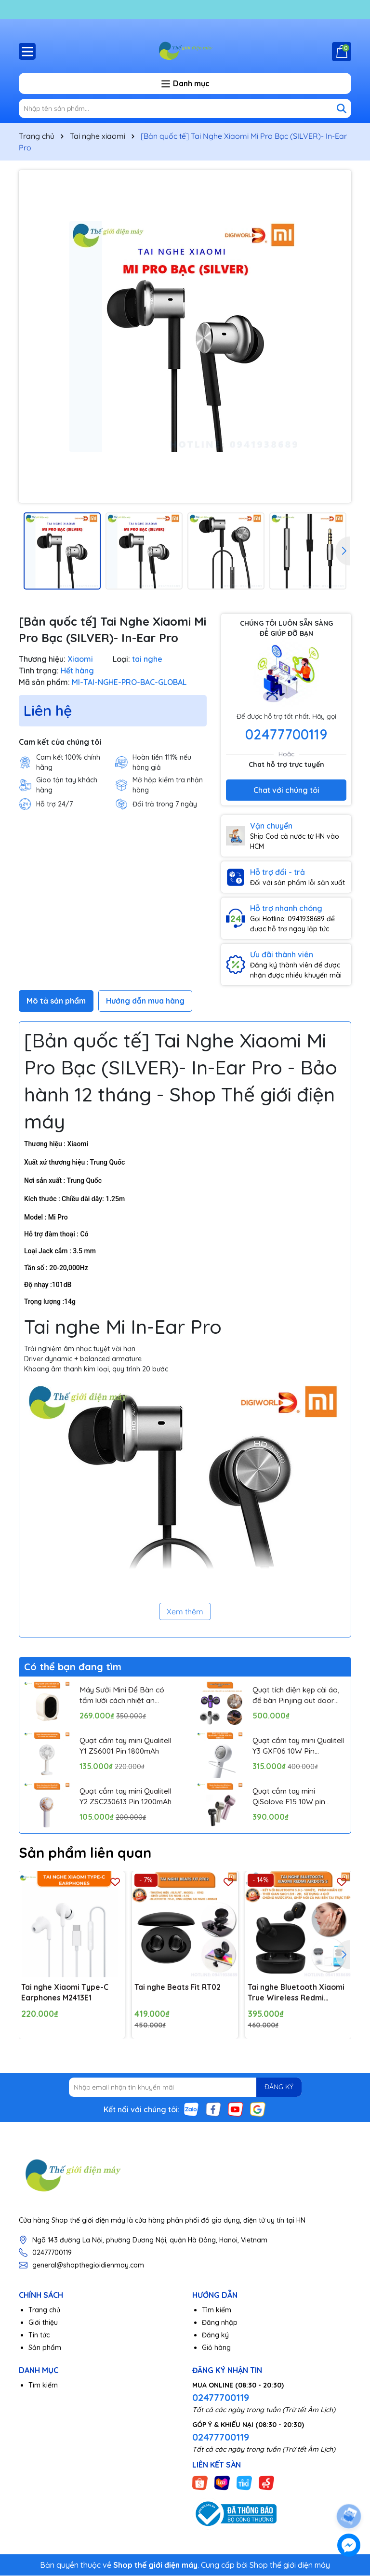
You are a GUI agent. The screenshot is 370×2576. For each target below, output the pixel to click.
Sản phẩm (44, 2348)
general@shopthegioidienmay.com (88, 2265)
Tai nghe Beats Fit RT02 (178, 1987)
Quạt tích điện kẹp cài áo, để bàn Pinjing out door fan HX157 (297, 1695)
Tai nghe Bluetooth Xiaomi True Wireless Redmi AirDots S (297, 1993)
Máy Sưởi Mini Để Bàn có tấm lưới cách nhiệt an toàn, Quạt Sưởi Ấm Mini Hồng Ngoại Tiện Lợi (122, 1695)
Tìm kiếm (216, 2310)
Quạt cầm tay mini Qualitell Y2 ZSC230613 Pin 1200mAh (120, 1797)
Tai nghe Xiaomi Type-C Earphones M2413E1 (65, 1993)
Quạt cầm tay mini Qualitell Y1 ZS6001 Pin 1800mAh (119, 1746)
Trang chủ (44, 2310)
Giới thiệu (43, 2323)
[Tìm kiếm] (341, 108)
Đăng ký (215, 2335)
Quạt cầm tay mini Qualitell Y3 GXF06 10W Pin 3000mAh (293, 1746)
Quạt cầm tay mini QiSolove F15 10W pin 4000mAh (290, 1797)
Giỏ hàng (216, 2348)
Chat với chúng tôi (286, 790)
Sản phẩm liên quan (88, 1852)
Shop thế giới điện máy (290, 2565)
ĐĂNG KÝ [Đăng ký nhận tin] (277, 2087)
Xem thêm (185, 1611)
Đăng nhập (220, 2323)
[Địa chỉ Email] (185, 2087)
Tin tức (39, 2335)
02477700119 (286, 734)
